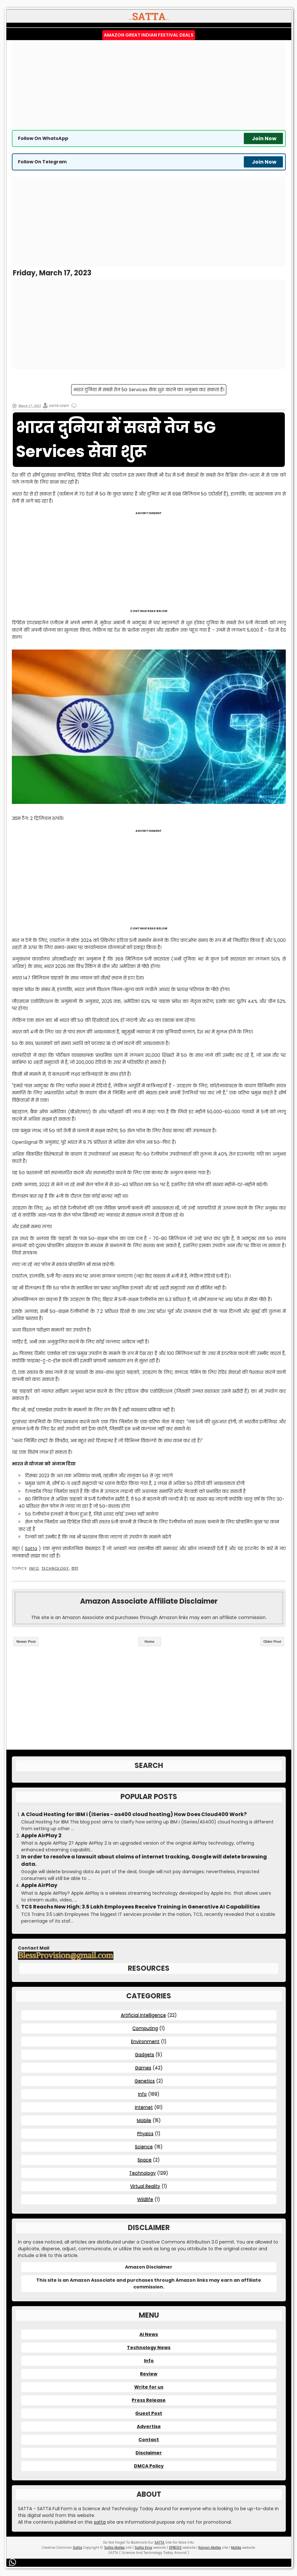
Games (143, 2067)
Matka (236, 2547)
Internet (144, 2107)
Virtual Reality (145, 2186)
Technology (55, 1568)
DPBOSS (175, 2547)
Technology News (148, 2347)
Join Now (264, 138)
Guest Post (148, 2413)
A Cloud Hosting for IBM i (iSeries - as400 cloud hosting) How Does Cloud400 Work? (134, 1814)
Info (34, 1568)
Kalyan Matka (209, 2547)
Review (148, 2374)
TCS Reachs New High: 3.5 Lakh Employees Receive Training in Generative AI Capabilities (140, 1906)
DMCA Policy (149, 2466)
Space (144, 2160)
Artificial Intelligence (143, 2015)
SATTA (159, 2542)
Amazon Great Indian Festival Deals (149, 35)
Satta (31, 1548)
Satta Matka (114, 2547)
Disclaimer (149, 2453)
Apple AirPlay (39, 1885)
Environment (145, 2041)
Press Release (149, 2400)
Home (149, 1641)
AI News (148, 2334)
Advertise (149, 2426)
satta (100, 2522)
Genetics (145, 2081)
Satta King (143, 2547)
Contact (148, 2439)
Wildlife (145, 2199)
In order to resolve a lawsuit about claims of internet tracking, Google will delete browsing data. (144, 1860)
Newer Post (26, 1641)
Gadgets (144, 2054)
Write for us (148, 2387)
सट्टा (74, 1568)
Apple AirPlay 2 (41, 1835)
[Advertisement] (148, 85)
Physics (145, 2133)
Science (144, 2146)
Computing (145, 2028)
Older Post (272, 1641)
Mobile (144, 2120)
